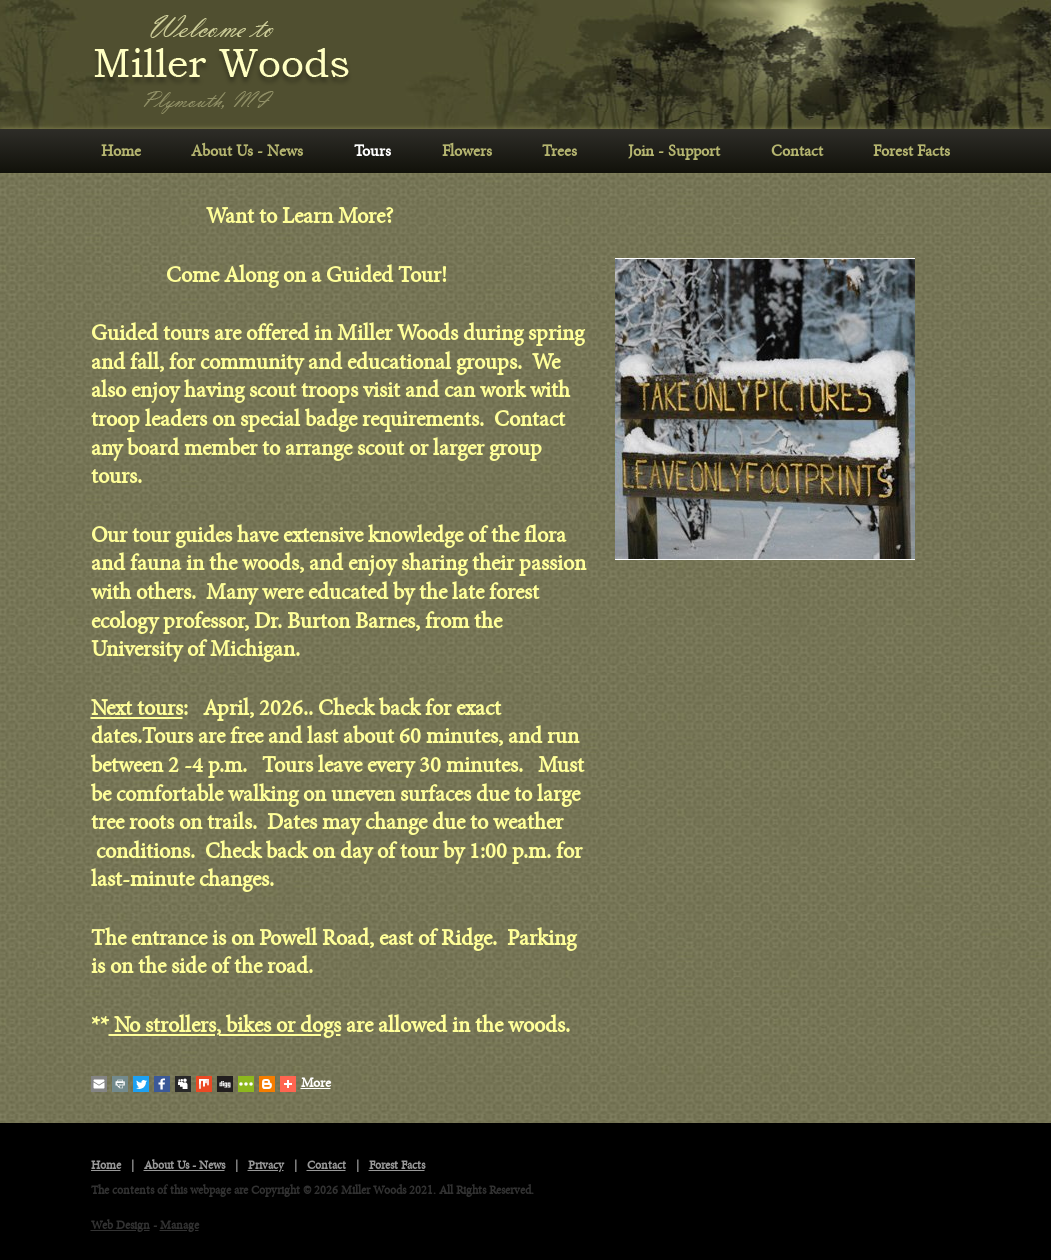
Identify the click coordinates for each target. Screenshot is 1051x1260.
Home (121, 151)
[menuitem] (121, 151)
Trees (559, 151)
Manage (179, 1225)
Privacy (266, 1165)
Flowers (467, 151)
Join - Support (674, 151)
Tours (372, 151)
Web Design (120, 1225)
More (305, 1084)
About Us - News (247, 151)
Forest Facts (911, 151)
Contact (797, 151)
